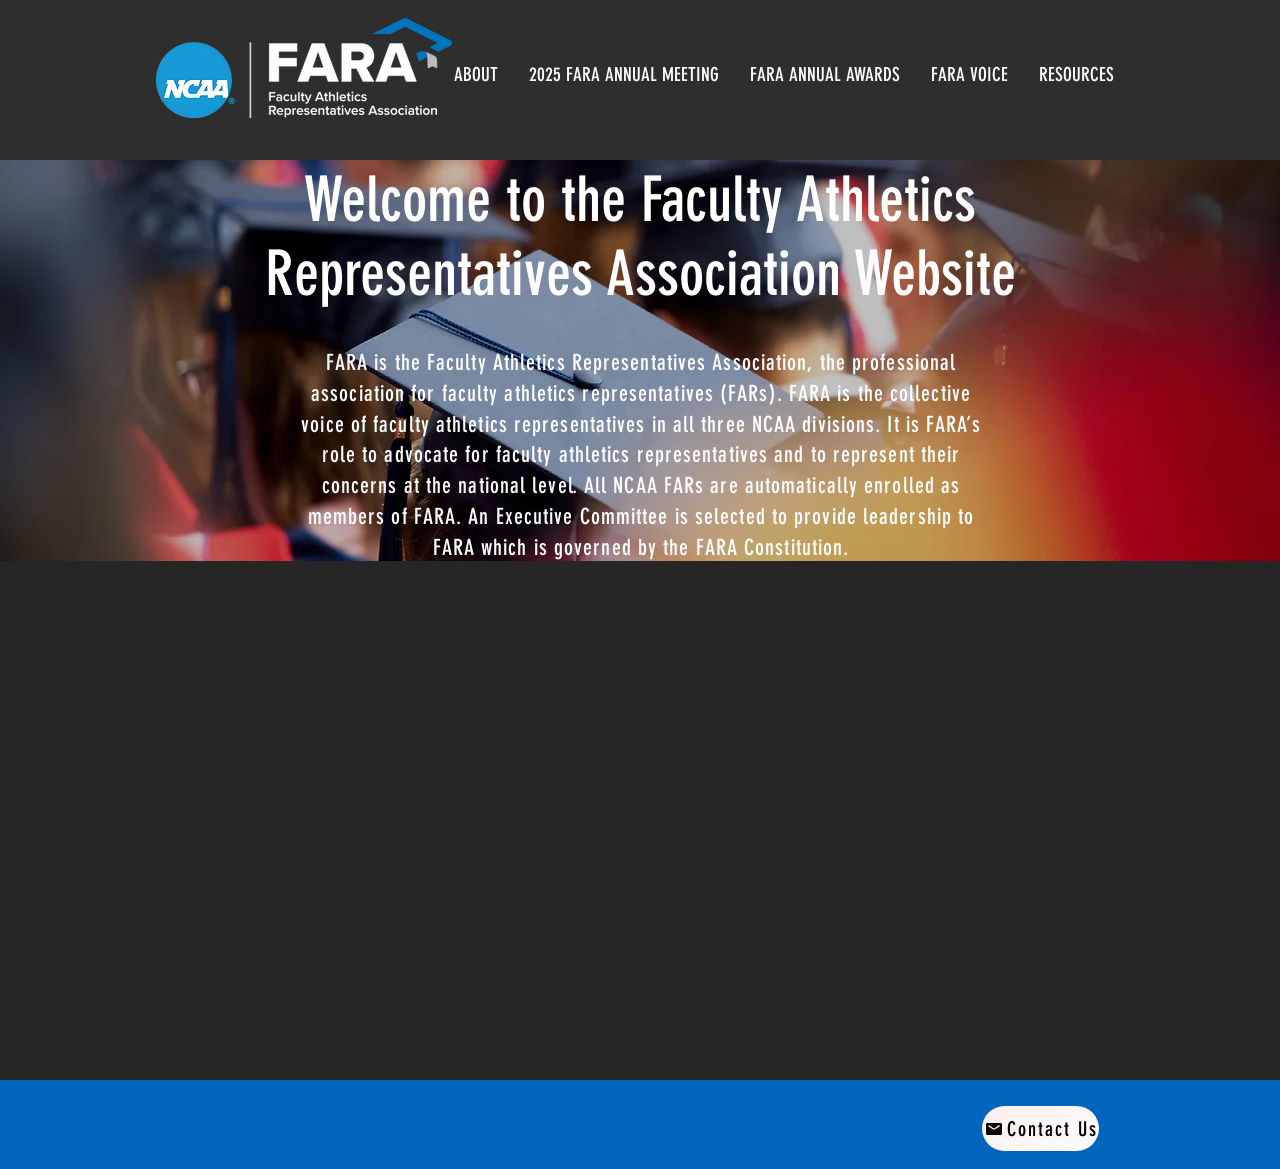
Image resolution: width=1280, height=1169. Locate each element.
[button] (824, 74)
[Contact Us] (1040, 1128)
